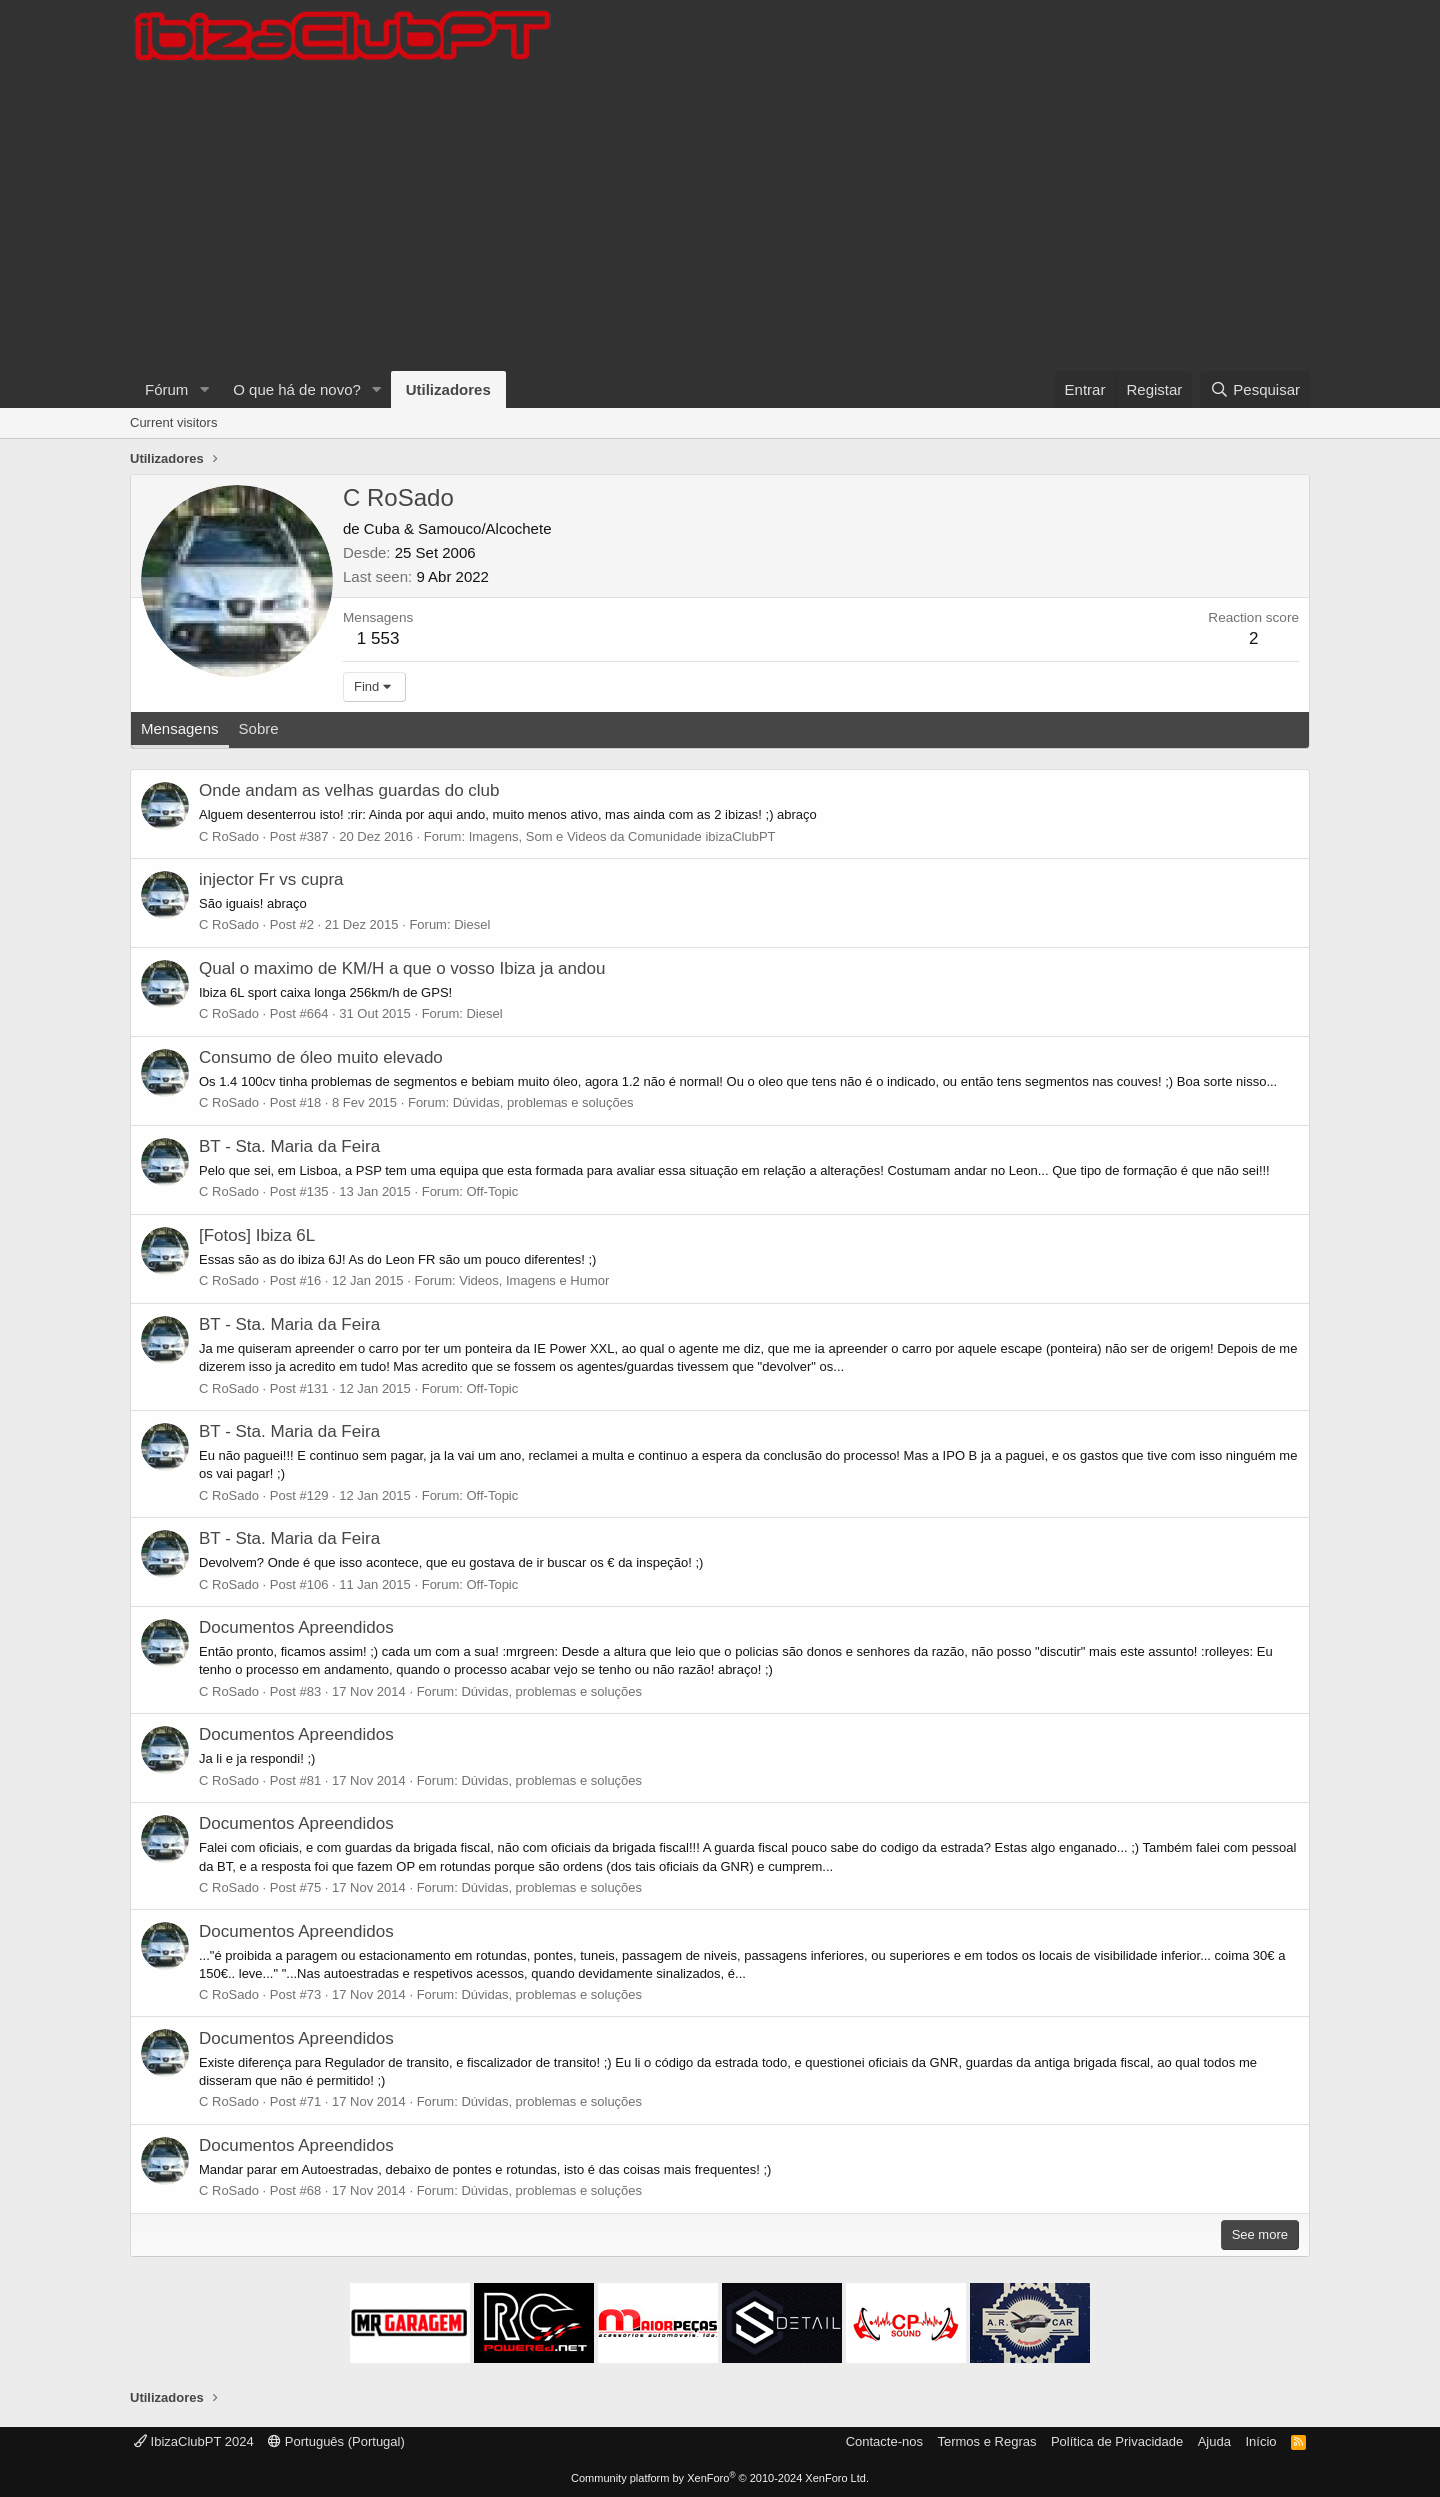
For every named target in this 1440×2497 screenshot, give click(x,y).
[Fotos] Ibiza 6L (257, 1235)
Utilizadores (448, 389)
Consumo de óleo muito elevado (321, 1057)
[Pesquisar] (1255, 389)
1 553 (378, 638)
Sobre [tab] (259, 728)
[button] (204, 389)
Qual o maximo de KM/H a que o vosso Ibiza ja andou (402, 968)
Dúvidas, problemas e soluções (543, 1102)
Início (1260, 2441)
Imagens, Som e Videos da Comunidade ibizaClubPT (622, 836)
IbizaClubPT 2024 (194, 2441)
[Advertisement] (720, 221)
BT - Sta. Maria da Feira (289, 1146)
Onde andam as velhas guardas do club (349, 790)
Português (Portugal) (336, 2441)
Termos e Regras (986, 2441)
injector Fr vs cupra (271, 879)
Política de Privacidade (1117, 2441)
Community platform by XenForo (720, 2478)
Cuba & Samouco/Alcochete (458, 528)
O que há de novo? (297, 389)
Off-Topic (492, 1191)
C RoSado (229, 836)
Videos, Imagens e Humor (534, 1280)
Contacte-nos (884, 2441)
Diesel (472, 924)
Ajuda (1214, 2441)
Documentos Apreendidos (296, 1627)
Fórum (166, 389)
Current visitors (173, 422)
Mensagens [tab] (180, 728)
